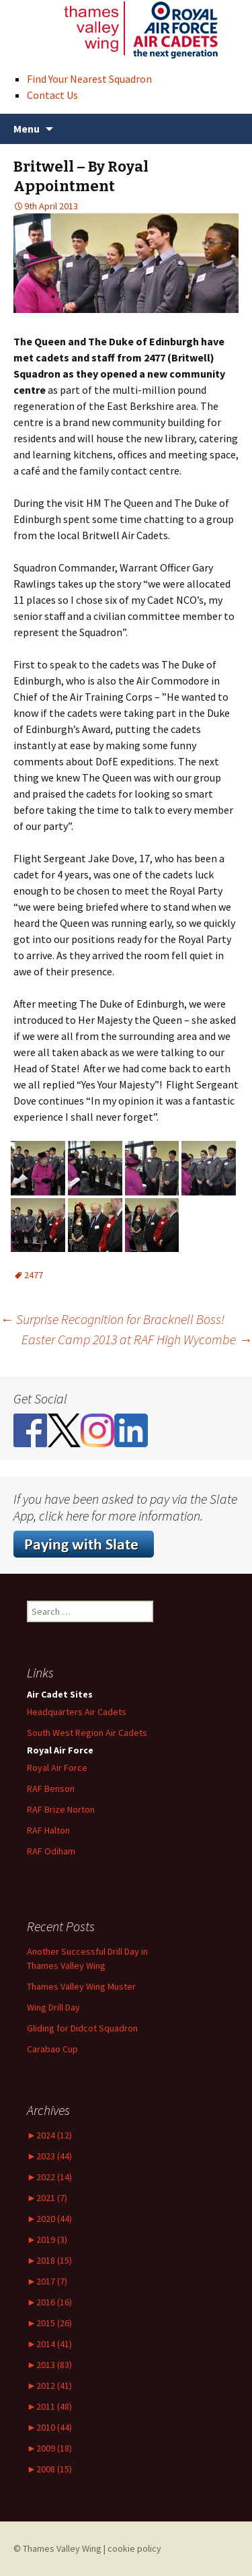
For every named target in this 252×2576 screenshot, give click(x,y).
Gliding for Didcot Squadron (82, 2028)
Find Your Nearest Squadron (89, 78)
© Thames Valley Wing (57, 2548)
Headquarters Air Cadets (76, 1712)
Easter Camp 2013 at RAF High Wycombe (137, 1339)
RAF (48, 1830)
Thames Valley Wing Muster (81, 1986)
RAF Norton (61, 1809)
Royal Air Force (57, 1768)
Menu (26, 128)
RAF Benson (51, 1788)
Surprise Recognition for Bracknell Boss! (112, 1319)
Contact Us (52, 95)
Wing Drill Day (53, 2007)
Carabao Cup (52, 2049)
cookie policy (134, 2548)
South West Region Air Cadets (87, 1733)
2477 (33, 1275)
